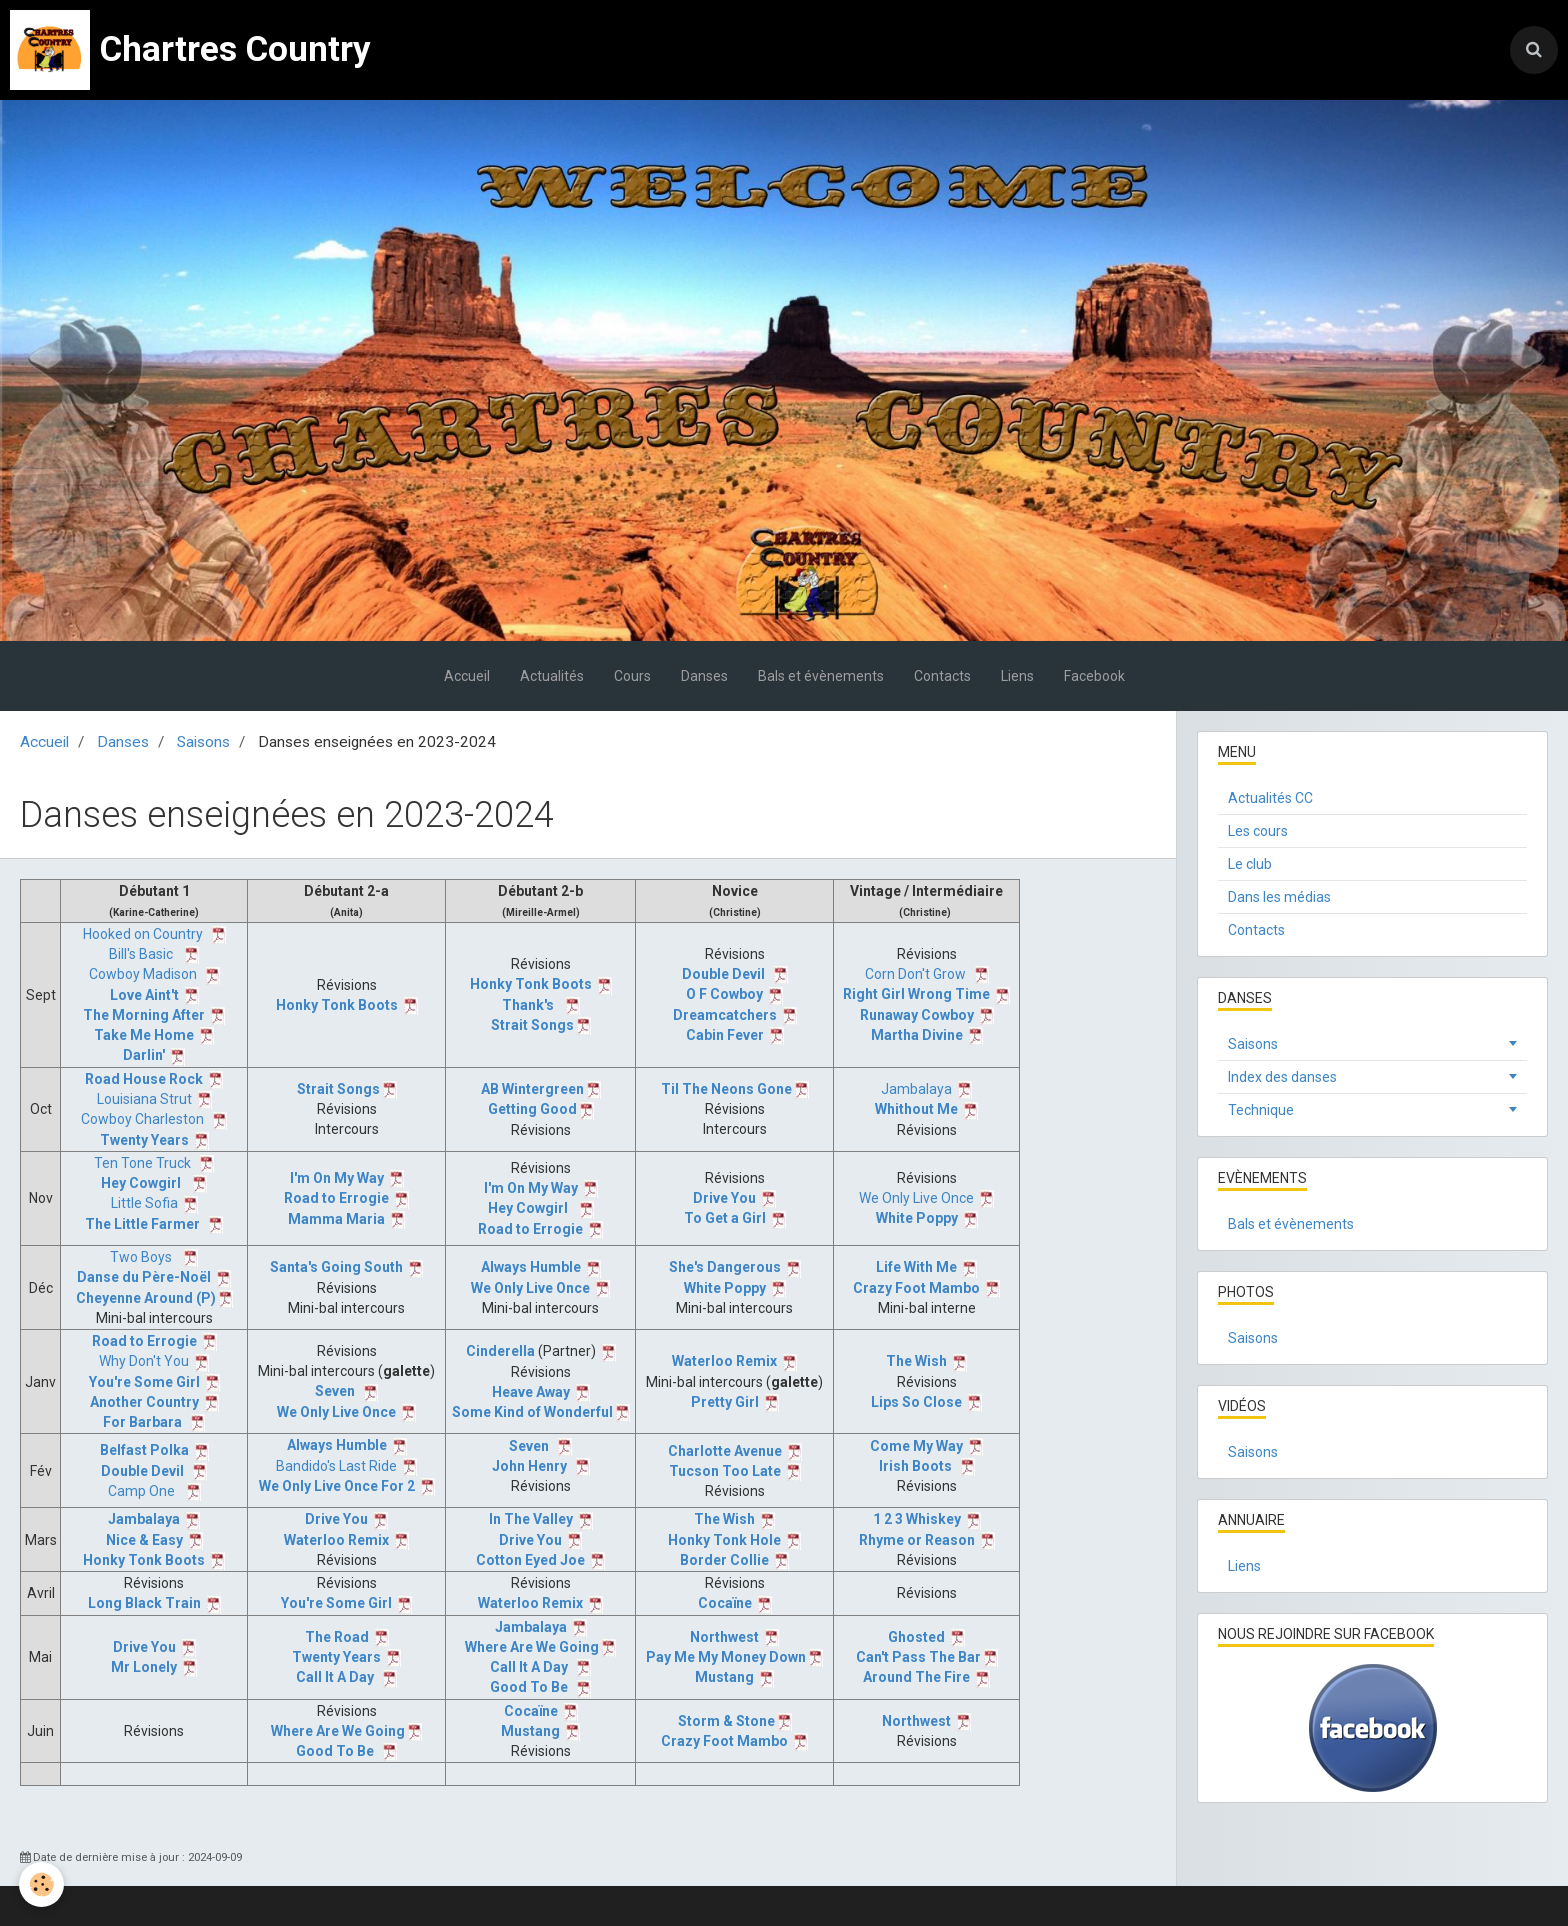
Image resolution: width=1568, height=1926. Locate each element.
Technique (1261, 1110)
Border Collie (724, 1560)
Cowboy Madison (143, 974)
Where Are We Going (532, 1647)
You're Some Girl (144, 1382)
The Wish (916, 1361)
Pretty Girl (725, 1402)
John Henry (529, 1466)
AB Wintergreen (532, 1089)
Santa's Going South (336, 1267)
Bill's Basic (141, 954)
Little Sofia (144, 1203)
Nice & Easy (144, 1540)
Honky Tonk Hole (724, 1540)
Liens (1017, 676)
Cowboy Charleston (142, 1119)
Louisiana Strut (144, 1099)
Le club (1250, 864)
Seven (335, 1391)
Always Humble (531, 1267)
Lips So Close (916, 1402)
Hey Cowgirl (141, 1183)
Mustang (724, 1677)
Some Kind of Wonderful (532, 1412)
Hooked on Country (143, 934)
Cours (632, 676)
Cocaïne (725, 1603)
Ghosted (916, 1637)
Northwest (724, 1637)
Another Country (144, 1402)
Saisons (203, 742)
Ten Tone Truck (142, 1163)
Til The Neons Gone (726, 1089)
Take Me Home (144, 1035)
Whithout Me (916, 1109)
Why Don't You (144, 1361)
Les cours (1258, 831)
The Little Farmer (142, 1224)
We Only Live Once (916, 1198)
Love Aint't (144, 995)
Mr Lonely (144, 1667)
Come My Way (916, 1446)
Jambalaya (916, 1089)
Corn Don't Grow (915, 974)
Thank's (528, 1005)
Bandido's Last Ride (336, 1466)
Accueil (467, 676)
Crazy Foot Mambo (916, 1288)
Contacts (942, 676)
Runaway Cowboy (917, 1015)
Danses (704, 676)
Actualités (552, 676)
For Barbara (142, 1422)
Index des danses (1282, 1077)
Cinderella (500, 1351)
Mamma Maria (336, 1219)
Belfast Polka (144, 1450)
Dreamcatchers (725, 1015)
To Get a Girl (725, 1218)
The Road (337, 1637)
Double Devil (723, 974)
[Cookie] (42, 1884)
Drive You (724, 1198)
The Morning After (144, 1015)
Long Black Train (144, 1603)
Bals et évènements (821, 676)
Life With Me (916, 1267)
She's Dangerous (725, 1267)
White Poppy (917, 1218)
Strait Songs (532, 1025)
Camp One (141, 1491)
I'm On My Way (337, 1178)
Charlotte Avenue (725, 1451)
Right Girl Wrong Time (916, 994)
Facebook (1094, 676)
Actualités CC (1270, 798)
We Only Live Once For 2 (337, 1486)
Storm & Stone (726, 1721)
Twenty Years (144, 1140)
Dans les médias (1279, 897)
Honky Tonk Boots (337, 1005)
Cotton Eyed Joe (530, 1560)
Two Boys (141, 1257)
